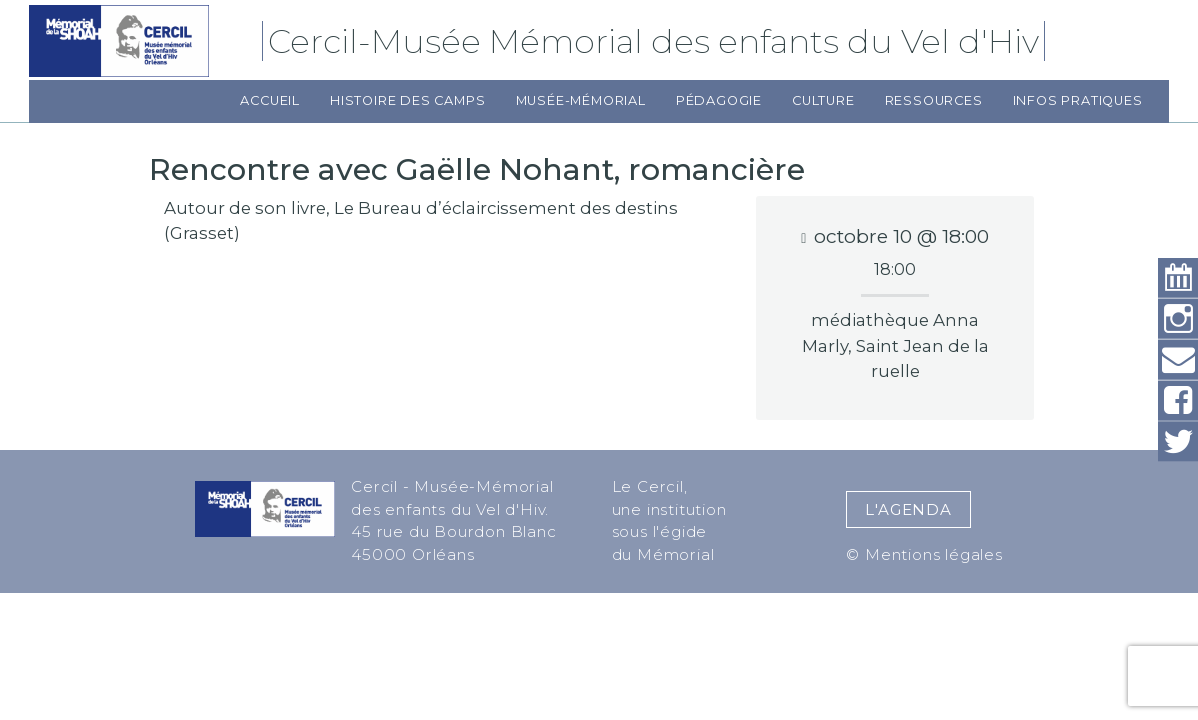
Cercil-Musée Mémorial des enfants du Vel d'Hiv (656, 41)
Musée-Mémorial (581, 100)
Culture (823, 100)
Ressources (934, 100)
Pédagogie (719, 100)
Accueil (270, 100)
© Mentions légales (924, 554)
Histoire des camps (407, 100)
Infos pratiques (1078, 100)
